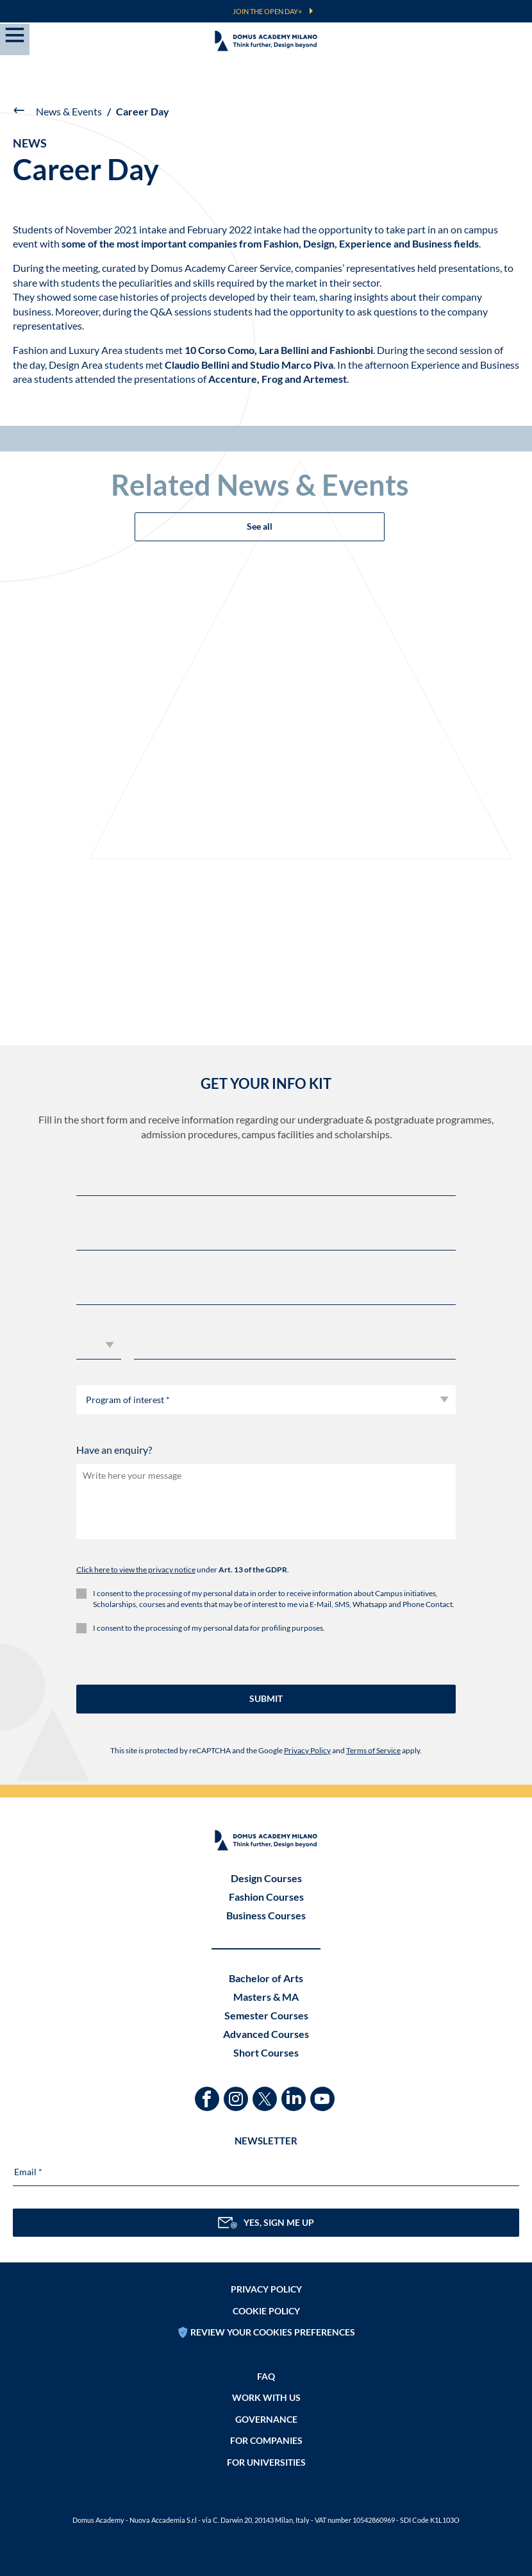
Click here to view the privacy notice (135, 1569)
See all (259, 526)
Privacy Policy (307, 1750)
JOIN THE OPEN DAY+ (267, 11)
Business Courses (266, 1915)
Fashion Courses (266, 1896)
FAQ (266, 2376)
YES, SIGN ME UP (266, 2222)
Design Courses (266, 1878)
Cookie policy (266, 2310)
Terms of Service (373, 1750)
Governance (266, 2419)
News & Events (69, 111)
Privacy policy (266, 2289)
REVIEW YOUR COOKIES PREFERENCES (272, 2332)
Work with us (266, 2397)
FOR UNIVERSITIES (266, 2462)
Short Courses (266, 2052)
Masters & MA (266, 1997)
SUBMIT (266, 1698)
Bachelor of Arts (266, 1978)
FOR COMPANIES (266, 2440)
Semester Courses (266, 2015)
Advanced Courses (266, 2034)
